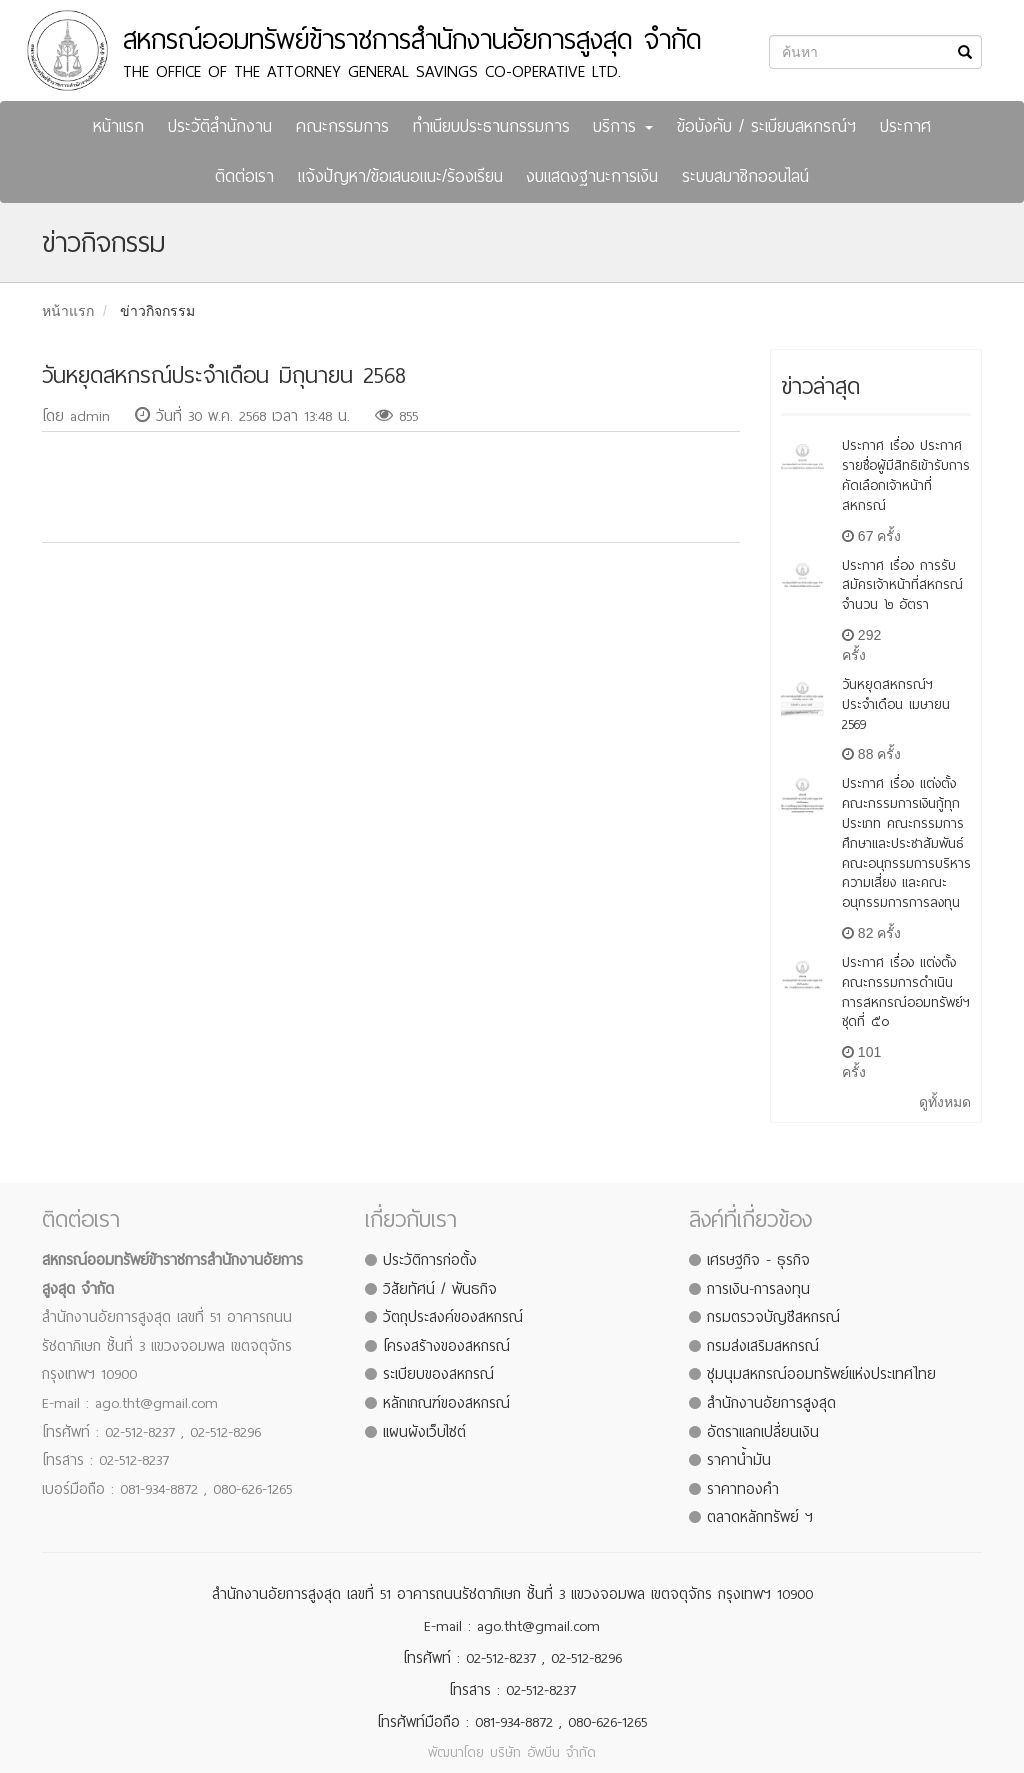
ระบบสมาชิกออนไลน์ (745, 176)
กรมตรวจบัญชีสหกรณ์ (773, 1317)
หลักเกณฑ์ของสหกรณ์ (446, 1403)
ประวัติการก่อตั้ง (430, 1260)
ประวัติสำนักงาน (220, 126)
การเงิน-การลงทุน (758, 1289)
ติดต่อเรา (244, 176)
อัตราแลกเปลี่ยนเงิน (763, 1432)
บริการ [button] (623, 126)
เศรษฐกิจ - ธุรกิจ (758, 1260)
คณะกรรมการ (342, 126)
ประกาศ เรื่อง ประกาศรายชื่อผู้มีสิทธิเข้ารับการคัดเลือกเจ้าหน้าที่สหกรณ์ (906, 475)
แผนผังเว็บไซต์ (424, 1432)
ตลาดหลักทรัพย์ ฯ (760, 1517)
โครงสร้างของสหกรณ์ (446, 1346)
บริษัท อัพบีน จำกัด (543, 1752)
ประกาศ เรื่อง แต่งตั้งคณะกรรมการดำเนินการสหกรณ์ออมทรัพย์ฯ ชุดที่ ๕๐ (906, 992)
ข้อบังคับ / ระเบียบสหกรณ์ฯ (766, 126)
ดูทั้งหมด (945, 1102)
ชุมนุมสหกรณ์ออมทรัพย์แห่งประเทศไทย (821, 1374)
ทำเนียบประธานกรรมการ (491, 126)
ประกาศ (905, 126)
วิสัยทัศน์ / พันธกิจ (440, 1289)
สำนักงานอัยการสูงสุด (771, 1403)
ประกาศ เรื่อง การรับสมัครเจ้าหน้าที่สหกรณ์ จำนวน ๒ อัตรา (902, 585)
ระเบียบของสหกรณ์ (438, 1374)
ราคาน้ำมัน (739, 1460)
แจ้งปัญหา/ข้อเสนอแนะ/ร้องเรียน (400, 176)
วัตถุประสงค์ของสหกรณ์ (453, 1317)
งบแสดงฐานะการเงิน (592, 176)
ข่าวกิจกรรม (157, 311)
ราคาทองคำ (743, 1489)
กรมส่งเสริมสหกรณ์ (763, 1346)
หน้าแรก (118, 126)
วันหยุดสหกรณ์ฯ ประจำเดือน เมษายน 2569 (896, 704)
